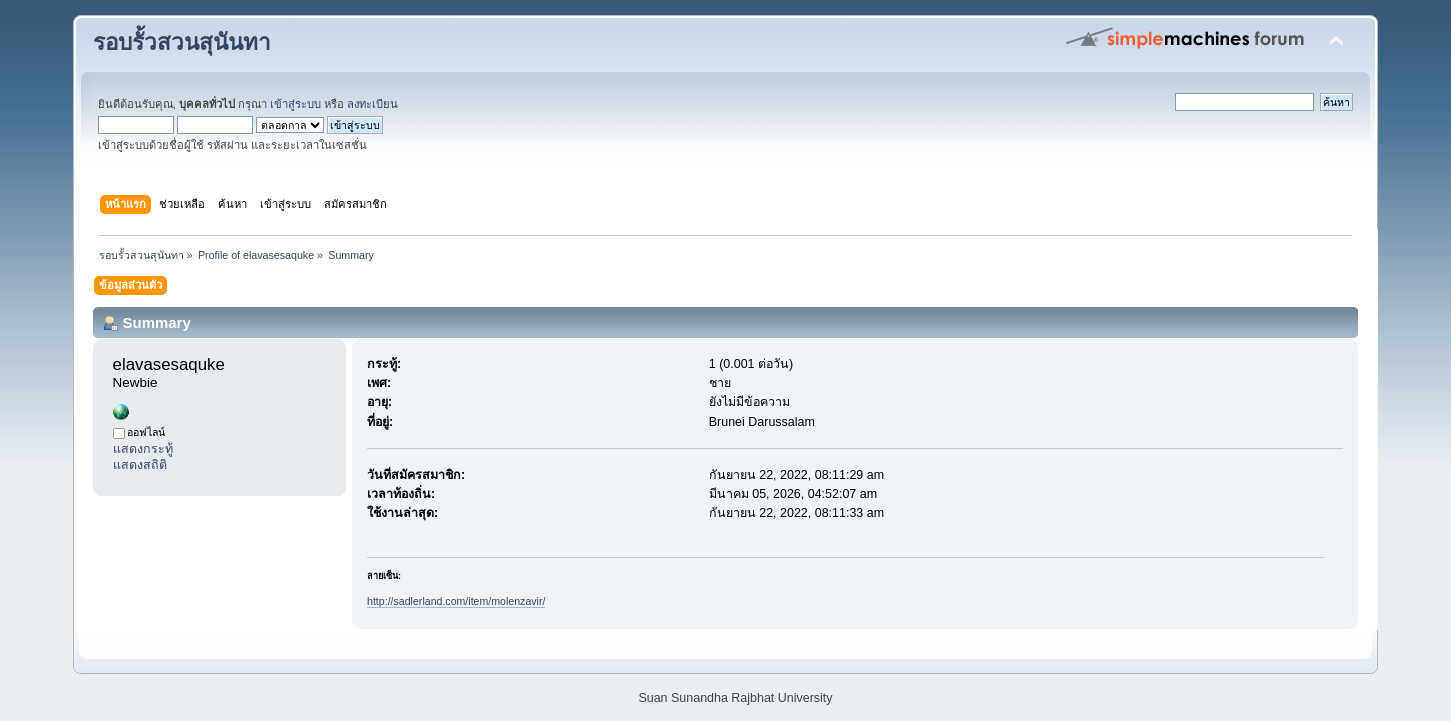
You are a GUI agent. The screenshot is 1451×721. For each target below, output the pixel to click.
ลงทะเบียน (372, 104)
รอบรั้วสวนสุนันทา (182, 42)
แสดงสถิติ (140, 465)
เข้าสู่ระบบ (295, 104)
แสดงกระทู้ (143, 449)
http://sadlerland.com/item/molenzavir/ (456, 601)
